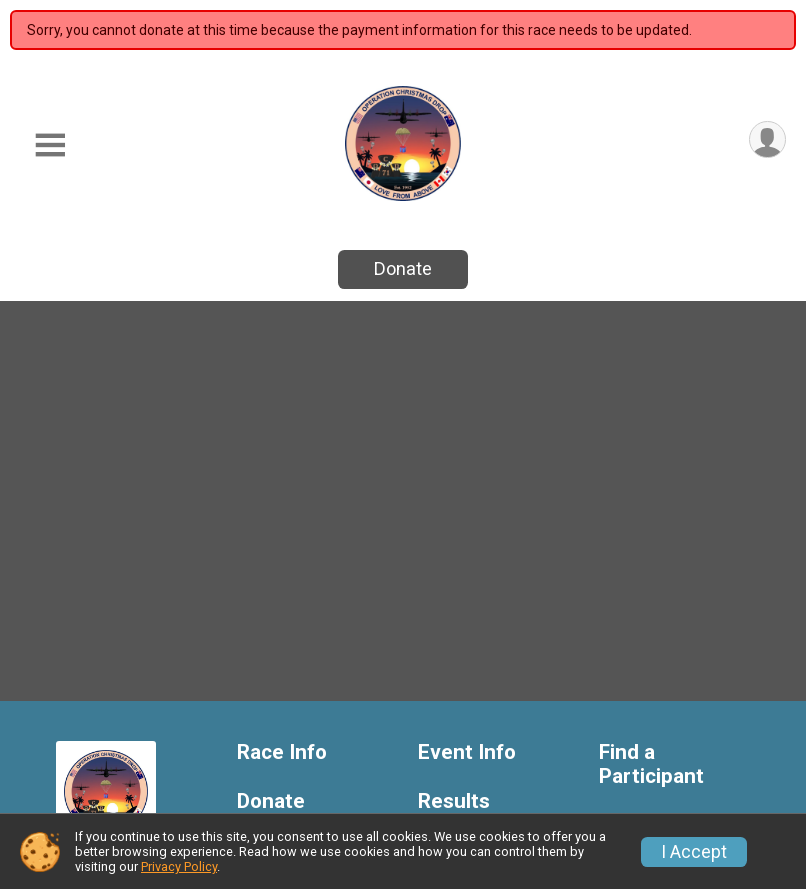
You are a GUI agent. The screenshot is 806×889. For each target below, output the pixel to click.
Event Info (467, 752)
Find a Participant (651, 764)
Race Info (282, 752)
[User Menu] (767, 139)
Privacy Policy (179, 866)
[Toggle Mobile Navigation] (50, 145)
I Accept (694, 852)
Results (454, 801)
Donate (403, 268)
